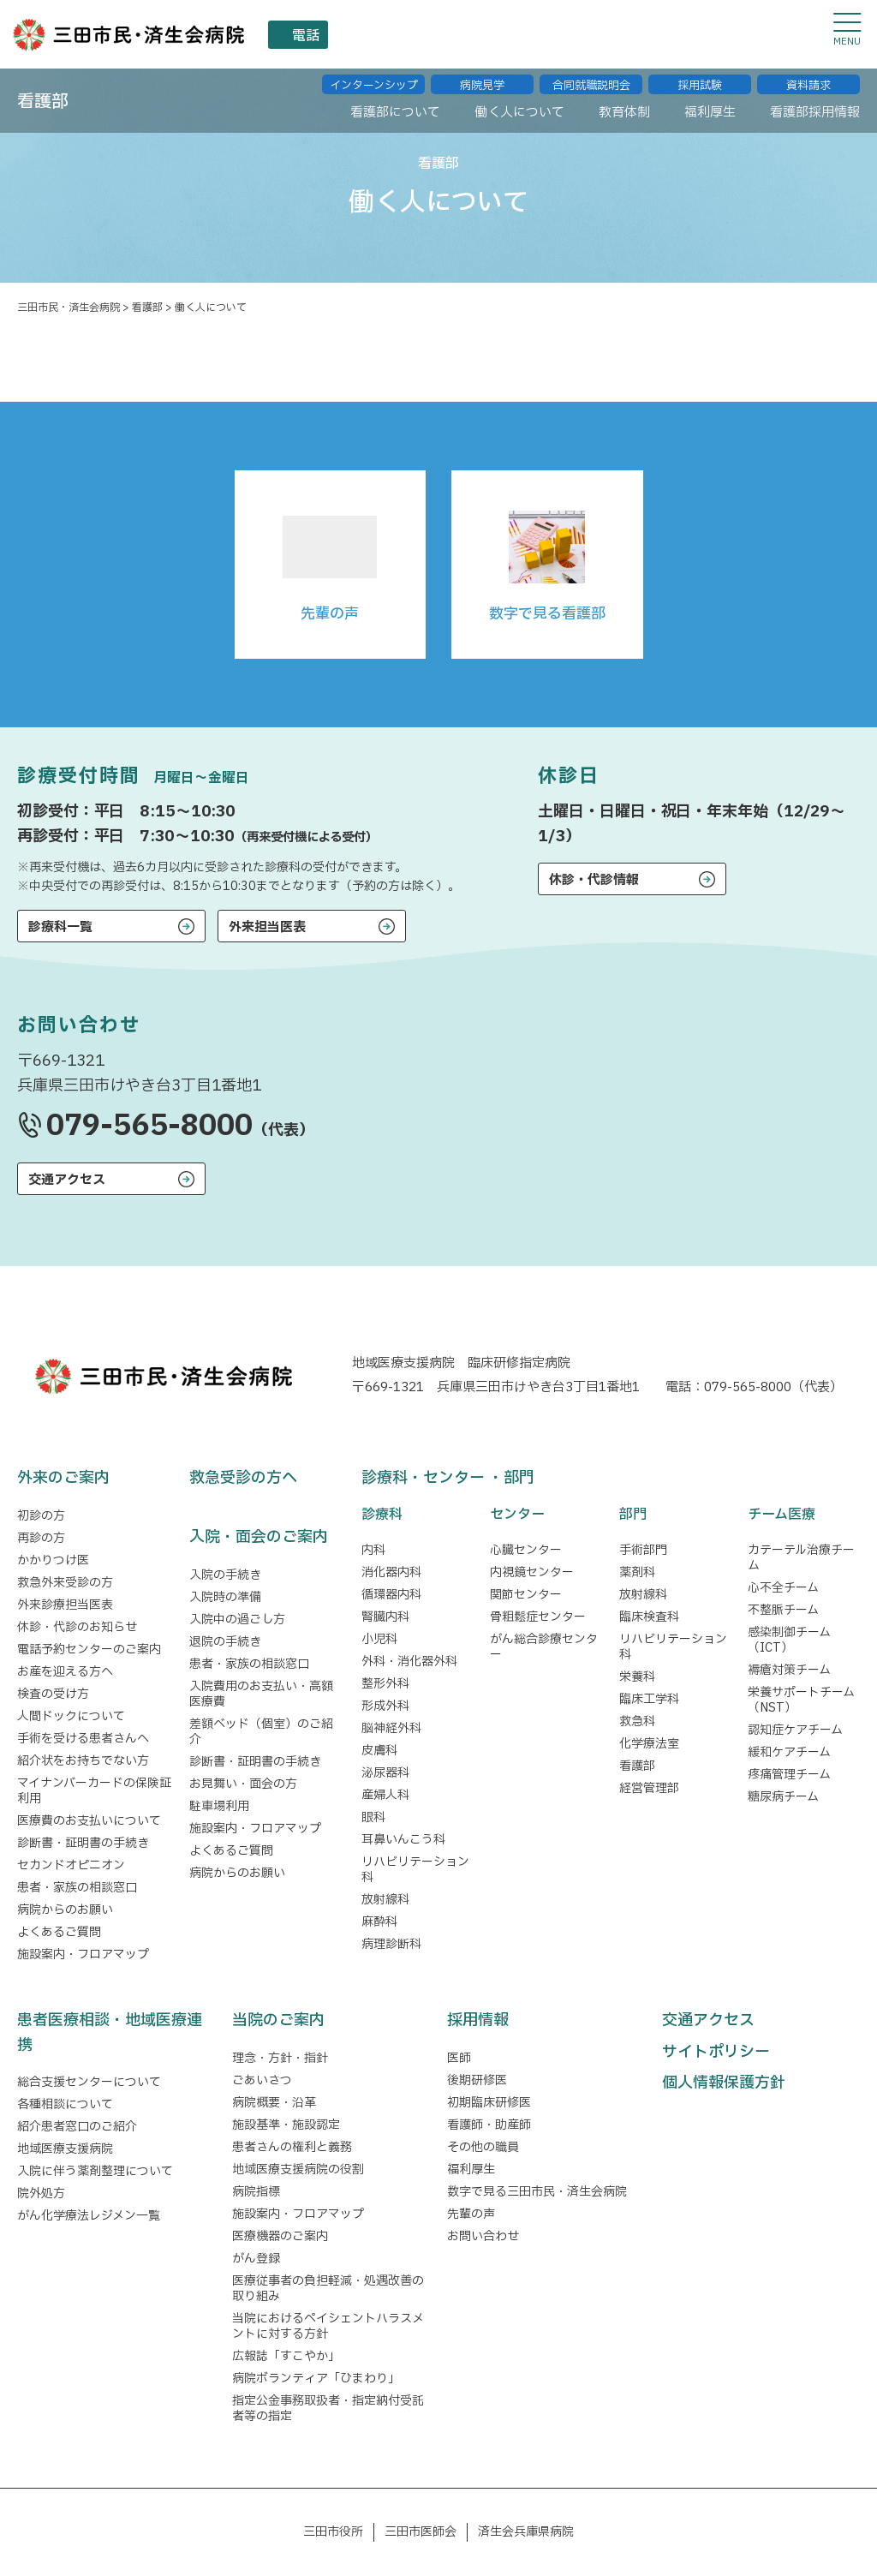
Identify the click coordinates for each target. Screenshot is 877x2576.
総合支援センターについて (89, 2082)
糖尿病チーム (783, 1797)
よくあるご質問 (59, 1932)
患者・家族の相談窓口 (77, 1888)
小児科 (379, 1639)
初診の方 (41, 1516)
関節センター (526, 1595)
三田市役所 (333, 2532)
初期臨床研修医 (489, 2103)
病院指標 (256, 2192)
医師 (459, 2058)
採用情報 (478, 2020)
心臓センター (526, 1550)
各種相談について (65, 2104)
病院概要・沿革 (274, 2103)
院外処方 (41, 2193)
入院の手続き (225, 1575)
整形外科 (385, 1684)
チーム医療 (781, 1514)
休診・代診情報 (594, 880)
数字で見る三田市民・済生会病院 (537, 2192)
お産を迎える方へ (65, 1672)
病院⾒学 (482, 77)
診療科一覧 (60, 927)
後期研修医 (477, 2080)
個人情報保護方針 (723, 2083)
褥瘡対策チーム (789, 1670)
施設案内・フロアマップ (83, 1954)
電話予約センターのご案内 (89, 1650)
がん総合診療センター (544, 1647)
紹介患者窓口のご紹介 (77, 2127)
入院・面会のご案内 (258, 1537)
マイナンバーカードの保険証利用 (94, 1791)
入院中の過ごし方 (237, 1620)
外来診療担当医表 (65, 1605)
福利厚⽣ (694, 106)
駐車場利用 (219, 1806)
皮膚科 (379, 1751)
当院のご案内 (278, 2020)
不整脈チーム (783, 1610)
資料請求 (808, 77)
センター (517, 1514)
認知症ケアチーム (795, 1730)
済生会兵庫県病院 (526, 2532)
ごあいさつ (262, 2080)
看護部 (637, 1766)
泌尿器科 (385, 1773)
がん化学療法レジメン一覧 (88, 2216)
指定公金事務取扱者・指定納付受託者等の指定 (328, 2408)
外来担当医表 (267, 927)
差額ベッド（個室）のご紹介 (261, 1731)
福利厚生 (471, 2170)
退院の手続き (225, 1642)
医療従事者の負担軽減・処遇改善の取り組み (328, 2288)
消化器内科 (391, 1572)
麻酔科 (379, 1922)
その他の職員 (483, 2147)
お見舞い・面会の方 (243, 1784)
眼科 (373, 1817)
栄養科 (637, 1677)
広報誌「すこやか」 (286, 2356)
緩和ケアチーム (789, 1752)
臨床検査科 (649, 1617)
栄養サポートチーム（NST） (801, 1700)
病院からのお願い (65, 1910)
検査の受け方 (53, 1694)
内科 (373, 1550)
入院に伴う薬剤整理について (95, 2171)
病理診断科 (391, 1944)
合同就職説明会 (591, 77)
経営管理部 (649, 1788)
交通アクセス (66, 1180)
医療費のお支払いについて (89, 1821)
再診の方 (41, 1538)
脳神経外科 (391, 1728)
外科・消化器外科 (409, 1662)
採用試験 (699, 77)
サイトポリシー (716, 2052)
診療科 (382, 1514)
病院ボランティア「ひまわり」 (319, 2379)
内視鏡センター (532, 1572)
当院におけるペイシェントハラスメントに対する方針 (328, 2326)
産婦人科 (385, 1795)
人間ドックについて (71, 1716)
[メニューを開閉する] (847, 30)
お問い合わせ (483, 2236)
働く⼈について (488, 106)
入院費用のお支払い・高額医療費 (261, 1694)
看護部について (352, 106)
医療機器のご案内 (280, 2236)
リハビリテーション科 (415, 1869)
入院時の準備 (225, 1597)
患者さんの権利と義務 (292, 2147)
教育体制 (602, 106)
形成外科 (385, 1706)
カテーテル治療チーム (801, 1558)
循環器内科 (391, 1595)
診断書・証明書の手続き (83, 1843)
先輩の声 (471, 2214)
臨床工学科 (649, 1699)
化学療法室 (649, 1744)
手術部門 (643, 1550)
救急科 (637, 1721)
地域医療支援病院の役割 (298, 2170)
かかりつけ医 (53, 1560)
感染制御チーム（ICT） (789, 1640)
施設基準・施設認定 (286, 2125)
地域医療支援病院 (65, 2149)
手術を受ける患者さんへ (83, 1739)
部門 (633, 1514)
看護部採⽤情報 (809, 106)
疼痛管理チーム (789, 1775)
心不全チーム (783, 1588)
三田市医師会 (420, 2532)
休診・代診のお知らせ (77, 1627)
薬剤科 (637, 1572)
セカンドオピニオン (71, 1865)
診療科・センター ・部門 (447, 1478)
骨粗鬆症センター (538, 1617)
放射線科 (385, 1900)
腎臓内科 (385, 1617)
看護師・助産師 (489, 2125)
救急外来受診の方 (65, 1583)
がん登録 (256, 2259)
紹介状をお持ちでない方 (83, 1761)
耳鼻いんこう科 (403, 1840)
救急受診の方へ (243, 1478)
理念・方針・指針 (280, 2058)
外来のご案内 (63, 1478)
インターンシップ (374, 77)
